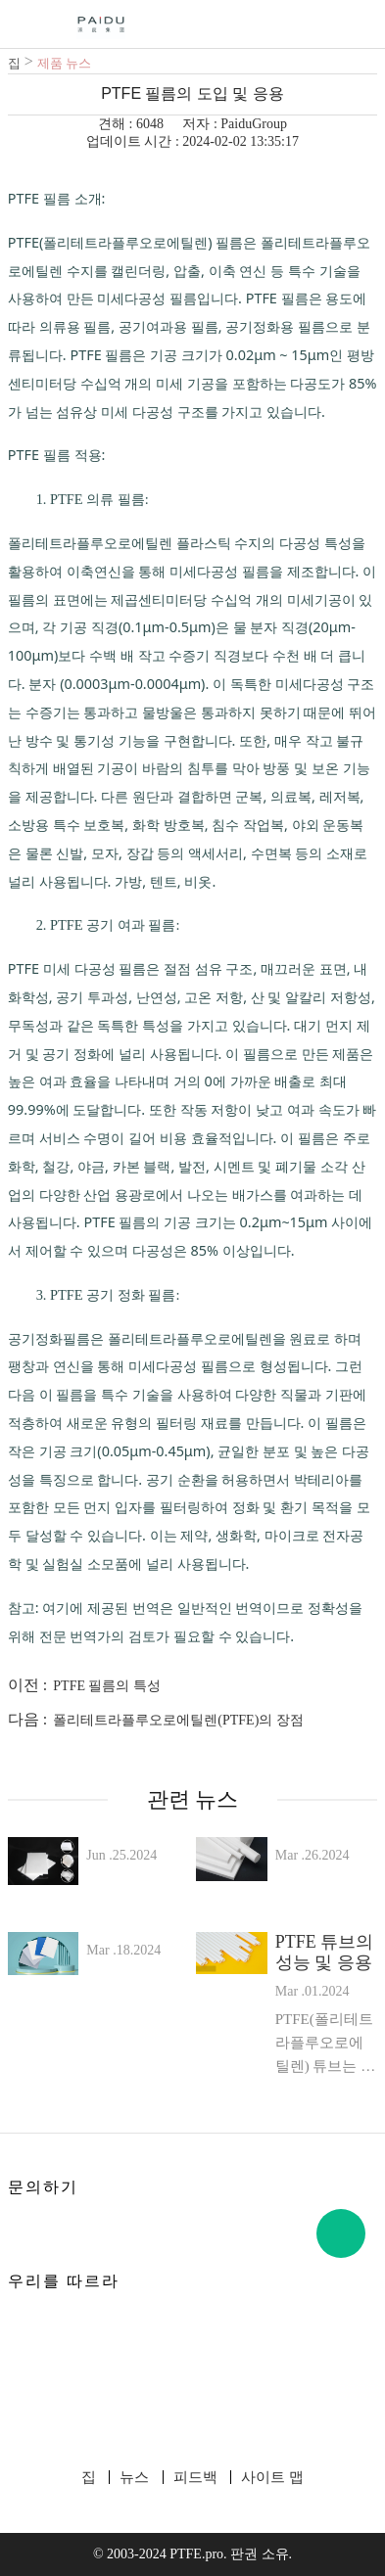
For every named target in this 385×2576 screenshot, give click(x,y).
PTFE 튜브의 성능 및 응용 (324, 1952)
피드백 (195, 2477)
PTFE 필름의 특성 (107, 1686)
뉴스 (134, 2477)
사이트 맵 (272, 2477)
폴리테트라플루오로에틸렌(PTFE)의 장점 (178, 1720)
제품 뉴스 (64, 63)
